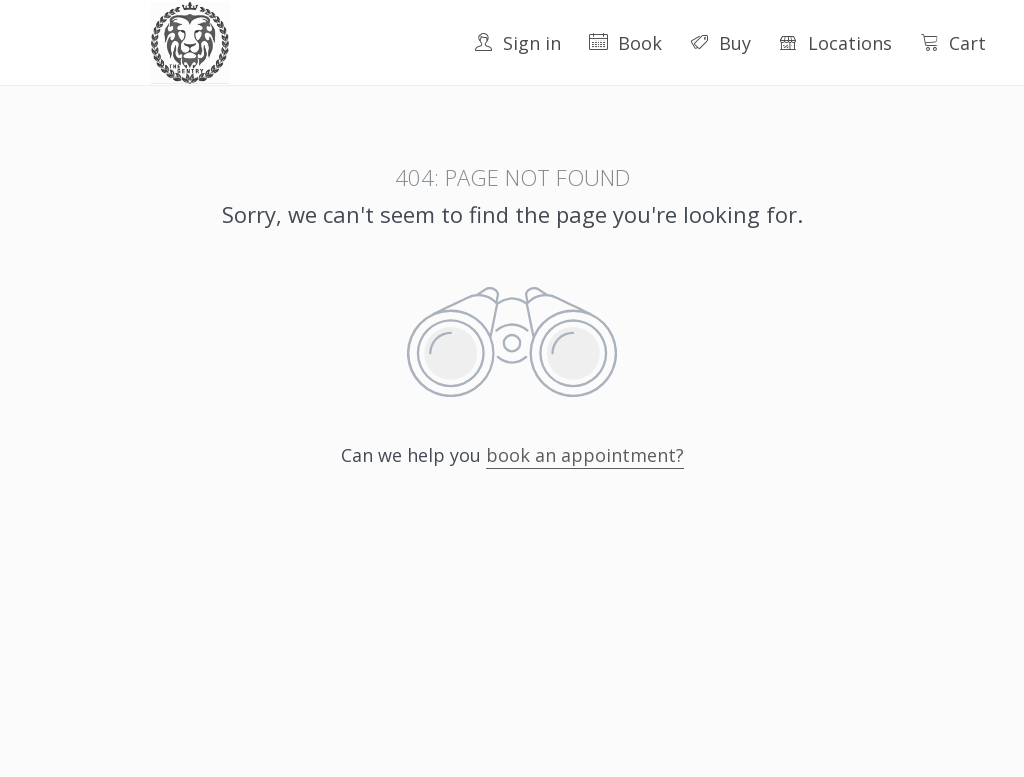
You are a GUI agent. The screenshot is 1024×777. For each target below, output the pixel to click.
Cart (953, 43)
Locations (835, 43)
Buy (720, 43)
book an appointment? (585, 455)
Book (625, 43)
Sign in (517, 43)
